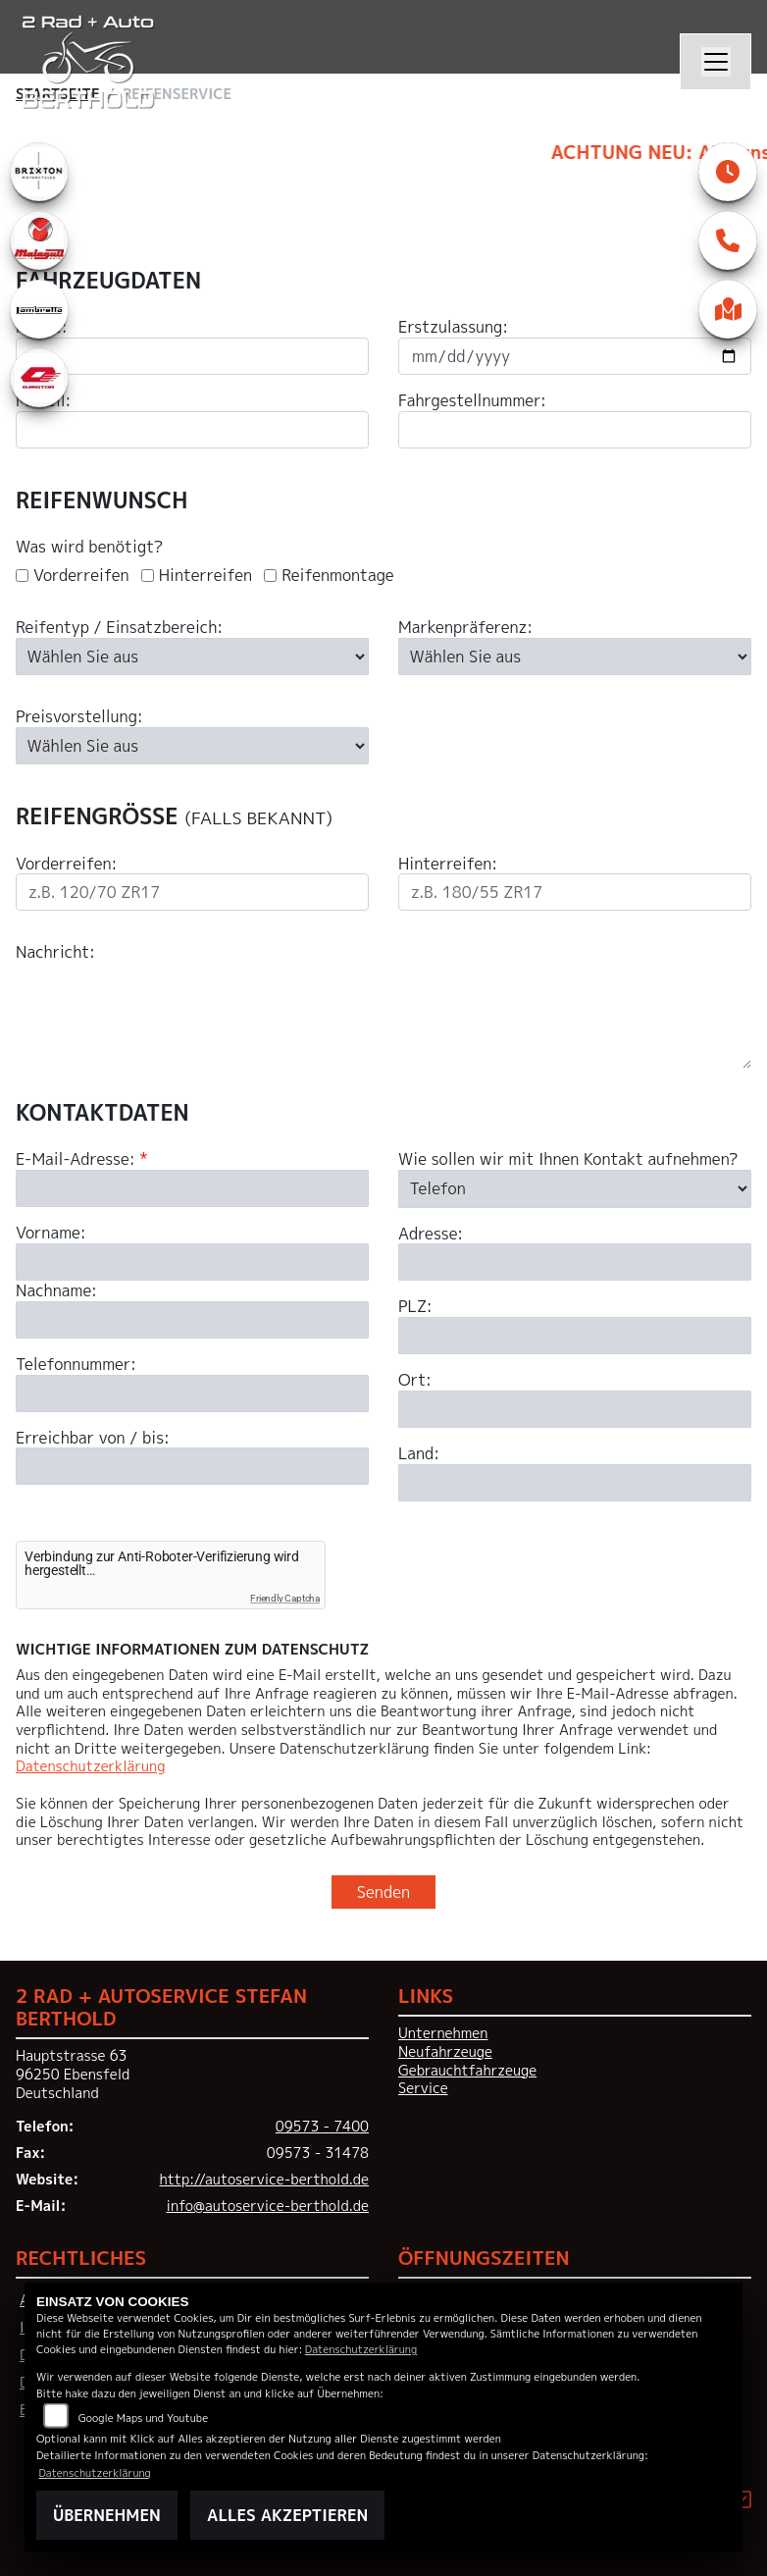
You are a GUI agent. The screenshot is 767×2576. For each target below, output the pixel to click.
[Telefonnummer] (192, 1491)
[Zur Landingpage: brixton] (39, 171)
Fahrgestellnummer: (472, 401)
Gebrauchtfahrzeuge (467, 2070)
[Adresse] (574, 1361)
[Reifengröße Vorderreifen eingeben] (192, 892)
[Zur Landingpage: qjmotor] (39, 377)
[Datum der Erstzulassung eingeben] (574, 356)
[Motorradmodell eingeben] (192, 429)
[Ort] (574, 1508)
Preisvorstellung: (79, 717)
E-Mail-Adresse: (82, 1258)
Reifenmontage (337, 575)
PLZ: (415, 1405)
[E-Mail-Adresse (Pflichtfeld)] (192, 1287)
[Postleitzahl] (574, 1434)
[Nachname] (192, 1419)
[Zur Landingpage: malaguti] (39, 240)
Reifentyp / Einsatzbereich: (119, 627)
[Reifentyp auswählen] (192, 656)
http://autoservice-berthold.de (264, 2179)
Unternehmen (442, 2033)
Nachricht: (55, 952)
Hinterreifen (205, 575)
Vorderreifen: (66, 864)
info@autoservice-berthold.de (268, 2206)
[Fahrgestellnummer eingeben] (574, 429)
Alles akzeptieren (287, 2515)
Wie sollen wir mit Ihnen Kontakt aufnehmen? (568, 1258)
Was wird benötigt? (89, 547)
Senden (383, 1892)
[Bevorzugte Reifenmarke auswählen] (574, 656)
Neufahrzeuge (445, 2052)
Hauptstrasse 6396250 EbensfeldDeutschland (72, 2074)
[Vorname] (192, 1361)
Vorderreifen (81, 575)
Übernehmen (107, 2515)
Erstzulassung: (453, 327)
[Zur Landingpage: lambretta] (39, 309)
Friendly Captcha (285, 1598)
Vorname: (51, 1332)
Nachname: (56, 1390)
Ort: (415, 1479)
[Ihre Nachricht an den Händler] (383, 1016)
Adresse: (430, 1332)
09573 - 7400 (322, 2126)
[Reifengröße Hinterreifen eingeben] (574, 892)
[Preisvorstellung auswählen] (192, 745)
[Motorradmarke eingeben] (192, 356)
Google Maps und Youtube (143, 2417)
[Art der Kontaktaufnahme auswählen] (574, 1287)
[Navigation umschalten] (716, 61)
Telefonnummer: (76, 1463)
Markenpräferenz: (465, 627)
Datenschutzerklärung (90, 1766)
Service (423, 2088)
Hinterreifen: (447, 864)
